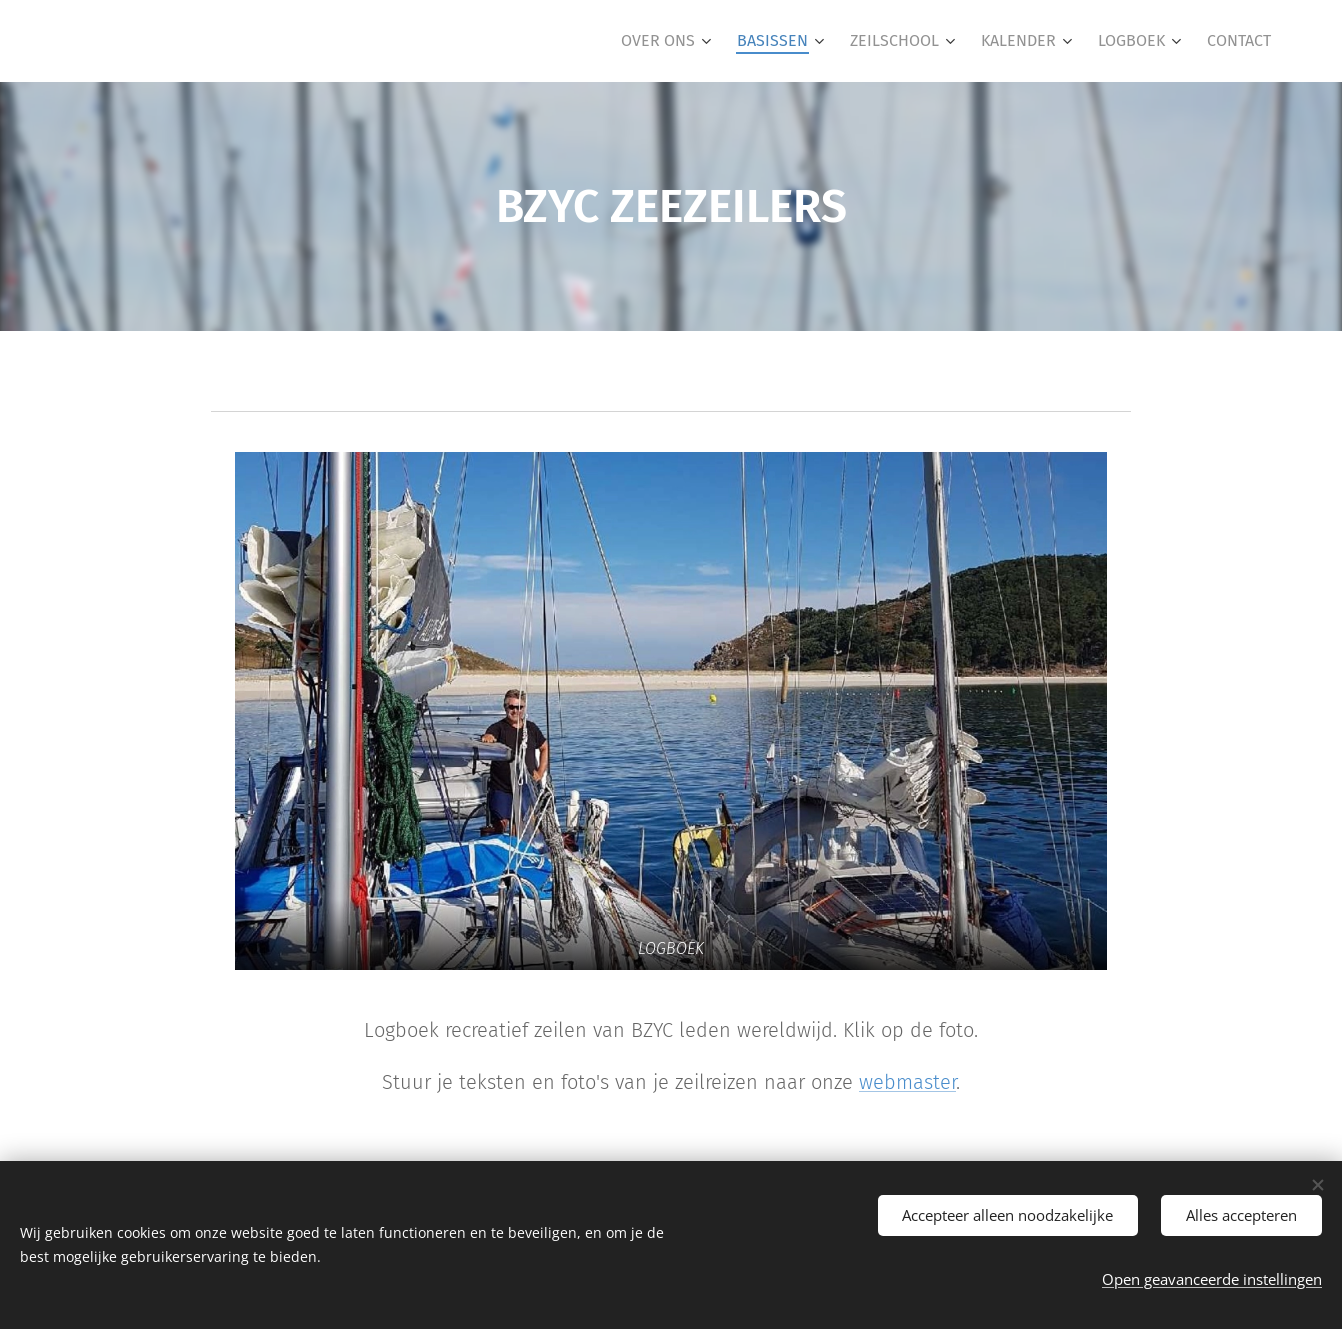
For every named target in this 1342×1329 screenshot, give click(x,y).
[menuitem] (668, 41)
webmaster (907, 1082)
